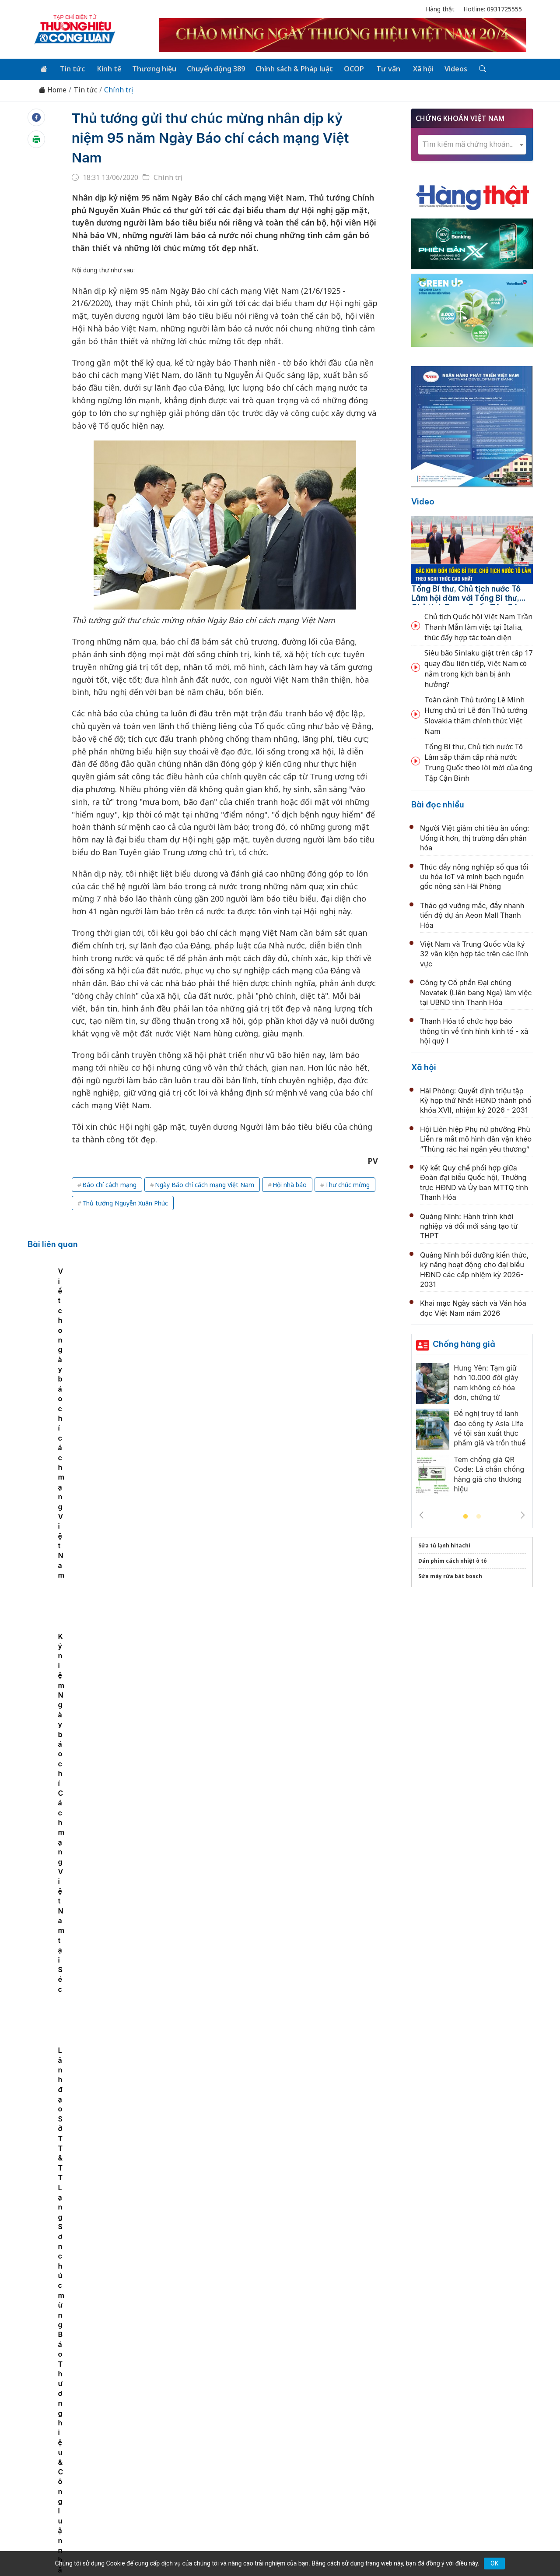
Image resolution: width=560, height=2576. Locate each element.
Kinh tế (106, 68)
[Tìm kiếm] (473, 68)
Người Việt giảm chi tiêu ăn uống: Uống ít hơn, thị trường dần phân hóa (474, 837)
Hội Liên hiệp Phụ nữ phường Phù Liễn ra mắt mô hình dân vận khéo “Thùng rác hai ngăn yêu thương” (476, 1138)
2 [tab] (478, 1516)
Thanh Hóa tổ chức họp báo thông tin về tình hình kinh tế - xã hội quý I (474, 1030)
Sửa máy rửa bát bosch (450, 1575)
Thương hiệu (151, 68)
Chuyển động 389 (212, 68)
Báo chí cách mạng (109, 1184)
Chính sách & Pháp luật (290, 68)
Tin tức (70, 68)
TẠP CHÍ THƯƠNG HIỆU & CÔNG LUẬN (276, 2547)
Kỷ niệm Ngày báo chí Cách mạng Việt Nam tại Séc (359, 1334)
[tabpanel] (79, 1330)
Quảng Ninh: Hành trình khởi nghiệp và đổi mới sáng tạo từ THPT (469, 1225)
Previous (421, 1514)
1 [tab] (465, 1516)
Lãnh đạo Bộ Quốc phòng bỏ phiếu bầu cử (247, 1727)
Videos (447, 68)
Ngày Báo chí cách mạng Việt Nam (204, 1184)
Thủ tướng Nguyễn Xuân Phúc (125, 1202)
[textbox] (472, 144)
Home (52, 89)
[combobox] (472, 144)
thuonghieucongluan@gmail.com (223, 2472)
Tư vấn (382, 68)
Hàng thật (440, 9)
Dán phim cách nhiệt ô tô (452, 1560)
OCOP (349, 68)
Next (523, 1514)
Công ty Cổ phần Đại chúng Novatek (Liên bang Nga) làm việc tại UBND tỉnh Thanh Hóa (476, 991)
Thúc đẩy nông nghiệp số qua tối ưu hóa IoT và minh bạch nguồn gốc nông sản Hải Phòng (474, 876)
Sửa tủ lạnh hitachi (444, 1544)
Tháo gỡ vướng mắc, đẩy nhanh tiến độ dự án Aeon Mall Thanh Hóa (472, 914)
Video (422, 501)
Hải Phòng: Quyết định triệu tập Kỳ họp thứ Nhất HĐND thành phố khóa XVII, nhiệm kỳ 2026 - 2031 (476, 1099)
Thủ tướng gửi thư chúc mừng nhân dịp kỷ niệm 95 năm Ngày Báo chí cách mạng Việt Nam (216, 137)
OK (494, 2563)
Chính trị (118, 89)
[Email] (73, 2486)
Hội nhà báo (290, 1184)
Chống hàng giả (464, 1343)
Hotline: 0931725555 (492, 9)
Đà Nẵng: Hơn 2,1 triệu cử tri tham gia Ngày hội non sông (274, 2013)
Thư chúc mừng (347, 1184)
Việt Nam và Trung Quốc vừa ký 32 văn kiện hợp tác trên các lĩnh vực (474, 953)
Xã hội (416, 68)
